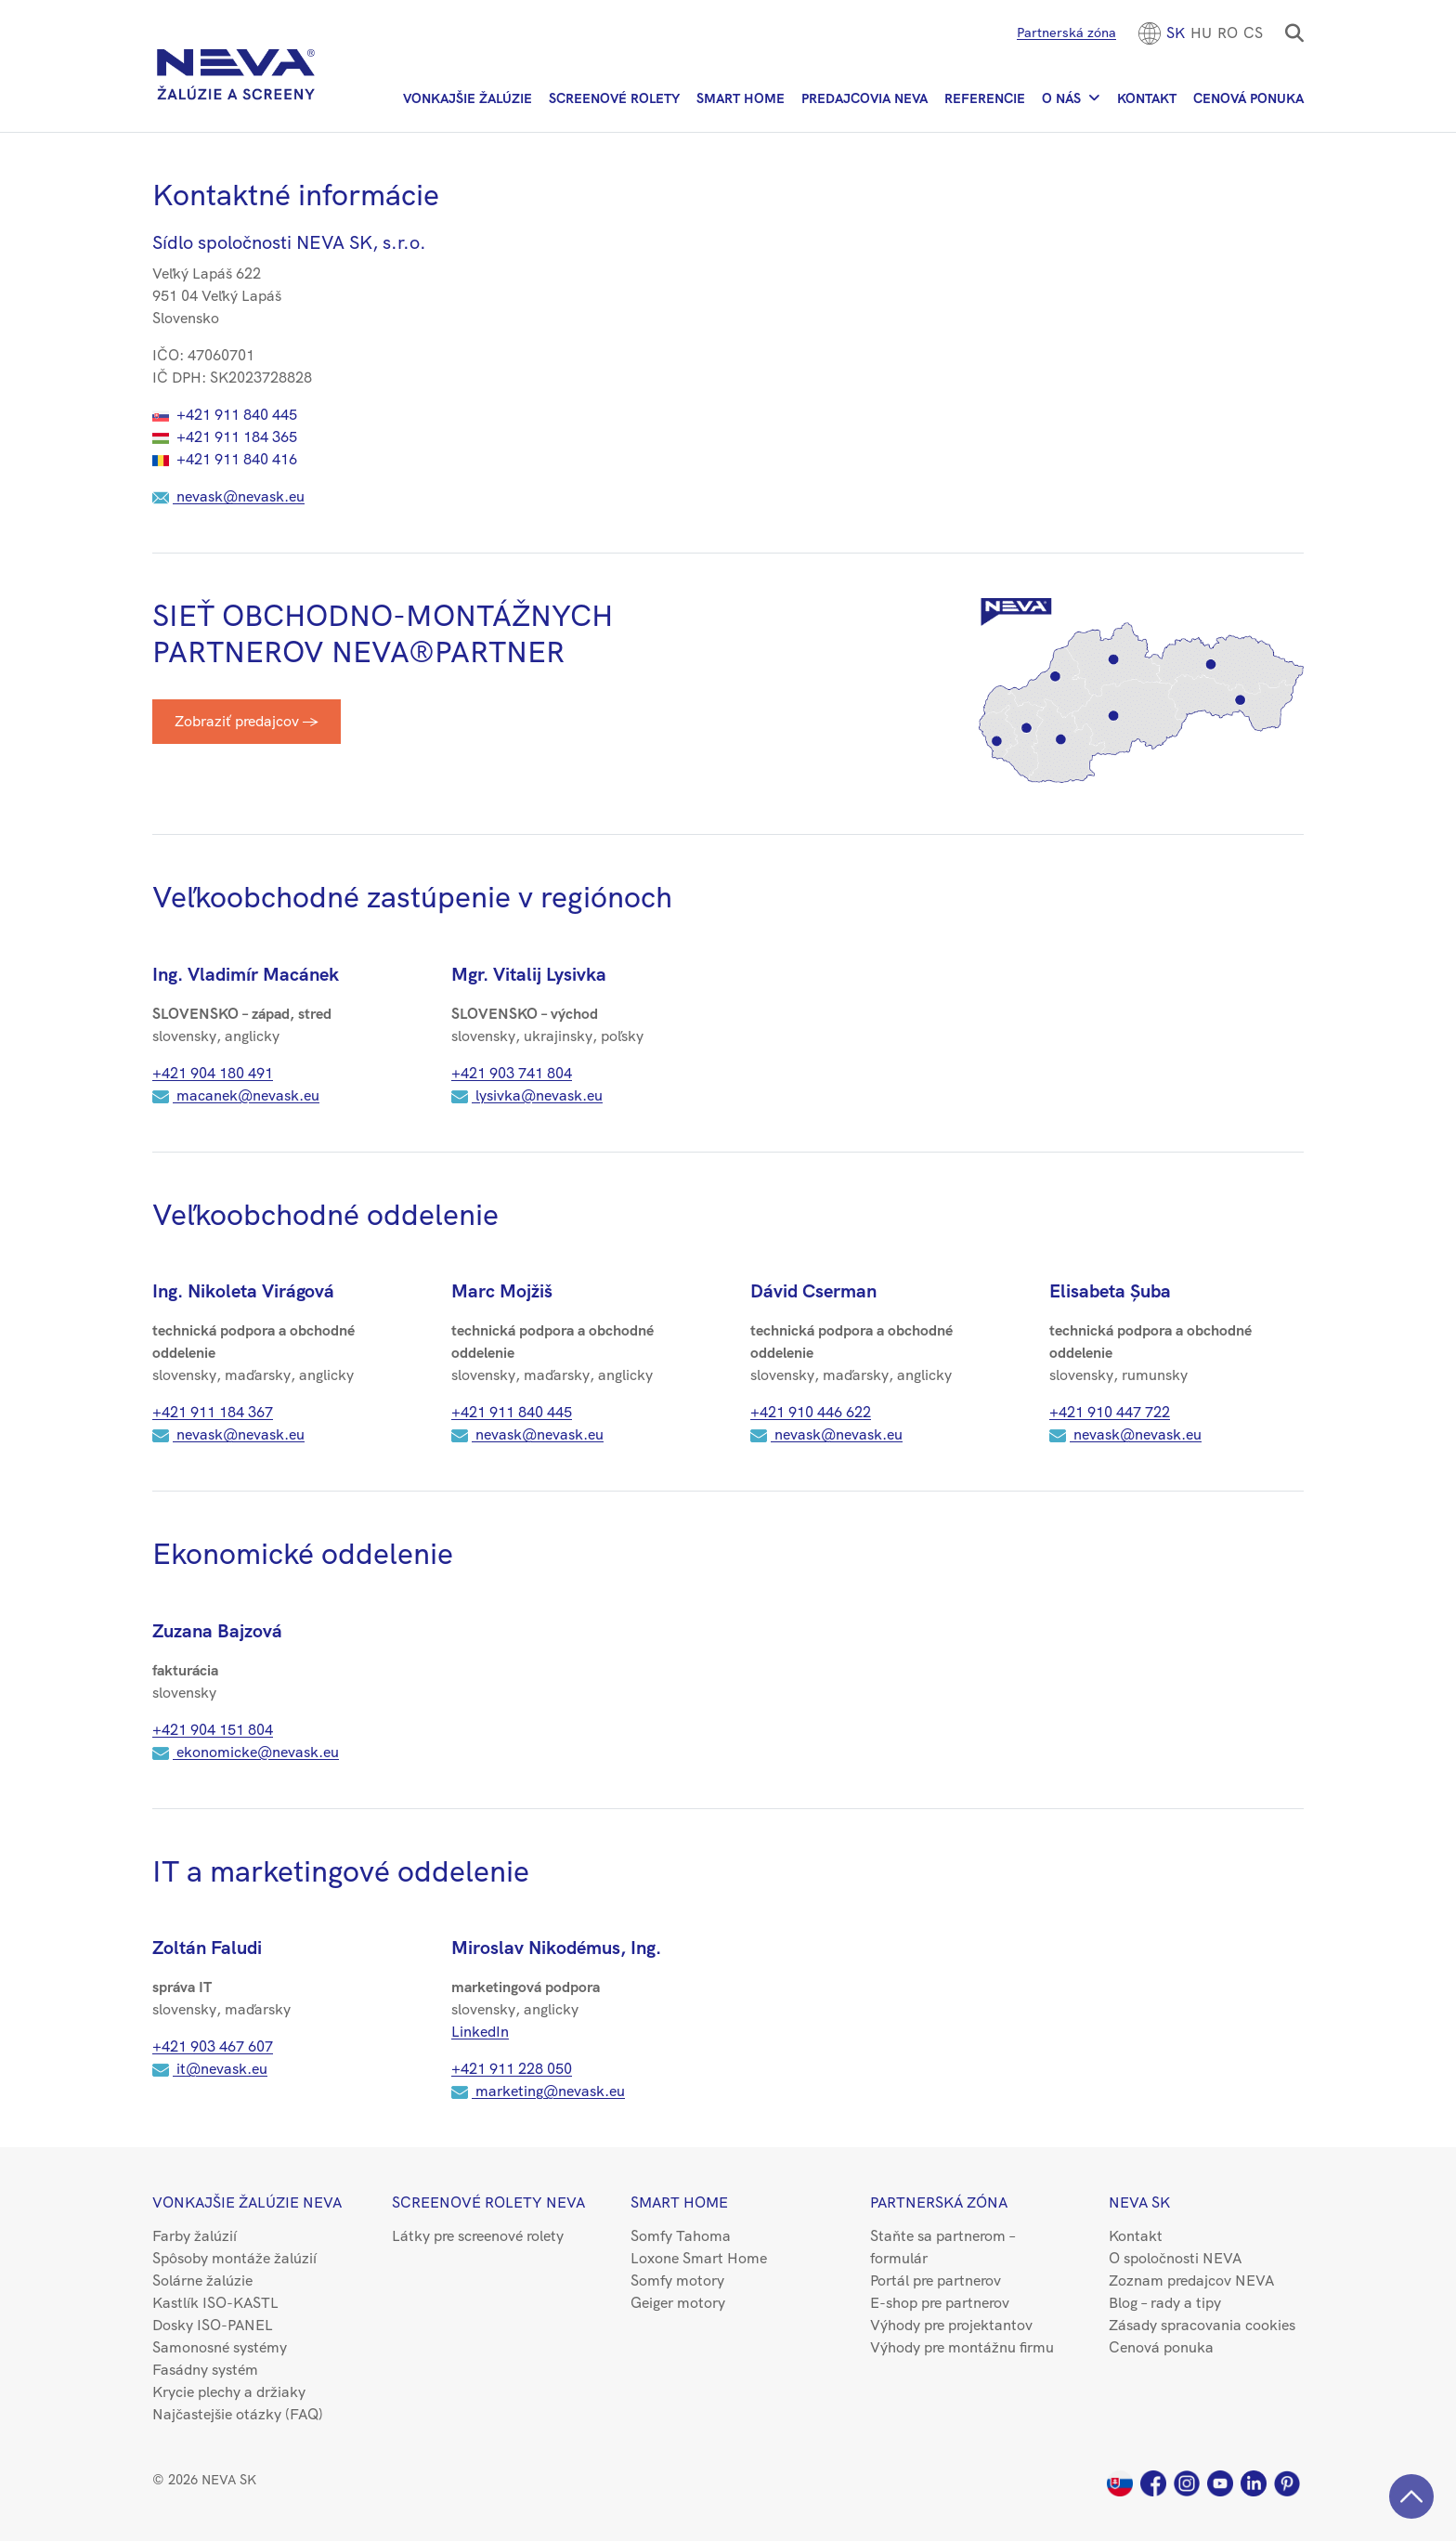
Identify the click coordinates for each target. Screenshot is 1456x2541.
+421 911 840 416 (224, 459)
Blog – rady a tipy (1165, 2303)
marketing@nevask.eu (538, 2091)
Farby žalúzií (194, 2236)
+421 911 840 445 (224, 414)
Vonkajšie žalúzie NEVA (247, 2202)
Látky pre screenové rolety (478, 2236)
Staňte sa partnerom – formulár (942, 2247)
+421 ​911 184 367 (212, 1412)
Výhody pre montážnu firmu (962, 2347)
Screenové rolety (614, 98)
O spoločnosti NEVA (1175, 2258)
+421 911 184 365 (224, 437)
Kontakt (1146, 98)
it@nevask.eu (209, 2068)
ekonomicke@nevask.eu (245, 1752)
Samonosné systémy (219, 2347)
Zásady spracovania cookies (1202, 2325)
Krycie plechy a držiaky (229, 2392)
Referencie (984, 98)
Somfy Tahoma (680, 2236)
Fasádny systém (205, 2369)
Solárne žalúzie (202, 2280)
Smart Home (740, 98)
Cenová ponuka (1248, 98)
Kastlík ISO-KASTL (215, 2303)
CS (1253, 33)
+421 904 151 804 (212, 1730)
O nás (1061, 98)
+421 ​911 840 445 (511, 1412)
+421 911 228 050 (511, 2068)
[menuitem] (1175, 33)
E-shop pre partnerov (939, 2303)
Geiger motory (677, 2303)
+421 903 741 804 (511, 1073)
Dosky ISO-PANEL (212, 2325)
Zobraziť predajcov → (246, 721)
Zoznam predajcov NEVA (1191, 2280)
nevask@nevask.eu (228, 496)
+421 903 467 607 (212, 2046)
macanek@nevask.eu (235, 1095)
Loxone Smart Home (698, 2258)
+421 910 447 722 (1109, 1412)
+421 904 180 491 (212, 1073)
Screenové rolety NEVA (488, 2202)
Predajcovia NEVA (864, 98)
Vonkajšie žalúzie (467, 98)
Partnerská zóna (1066, 32)
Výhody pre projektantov (951, 2325)
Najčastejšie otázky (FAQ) (237, 2414)
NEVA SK (1139, 2202)
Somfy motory (677, 2280)
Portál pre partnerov (935, 2280)
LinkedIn (480, 2031)
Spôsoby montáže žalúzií (234, 2258)
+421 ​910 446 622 (810, 1412)
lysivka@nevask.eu (527, 1095)
